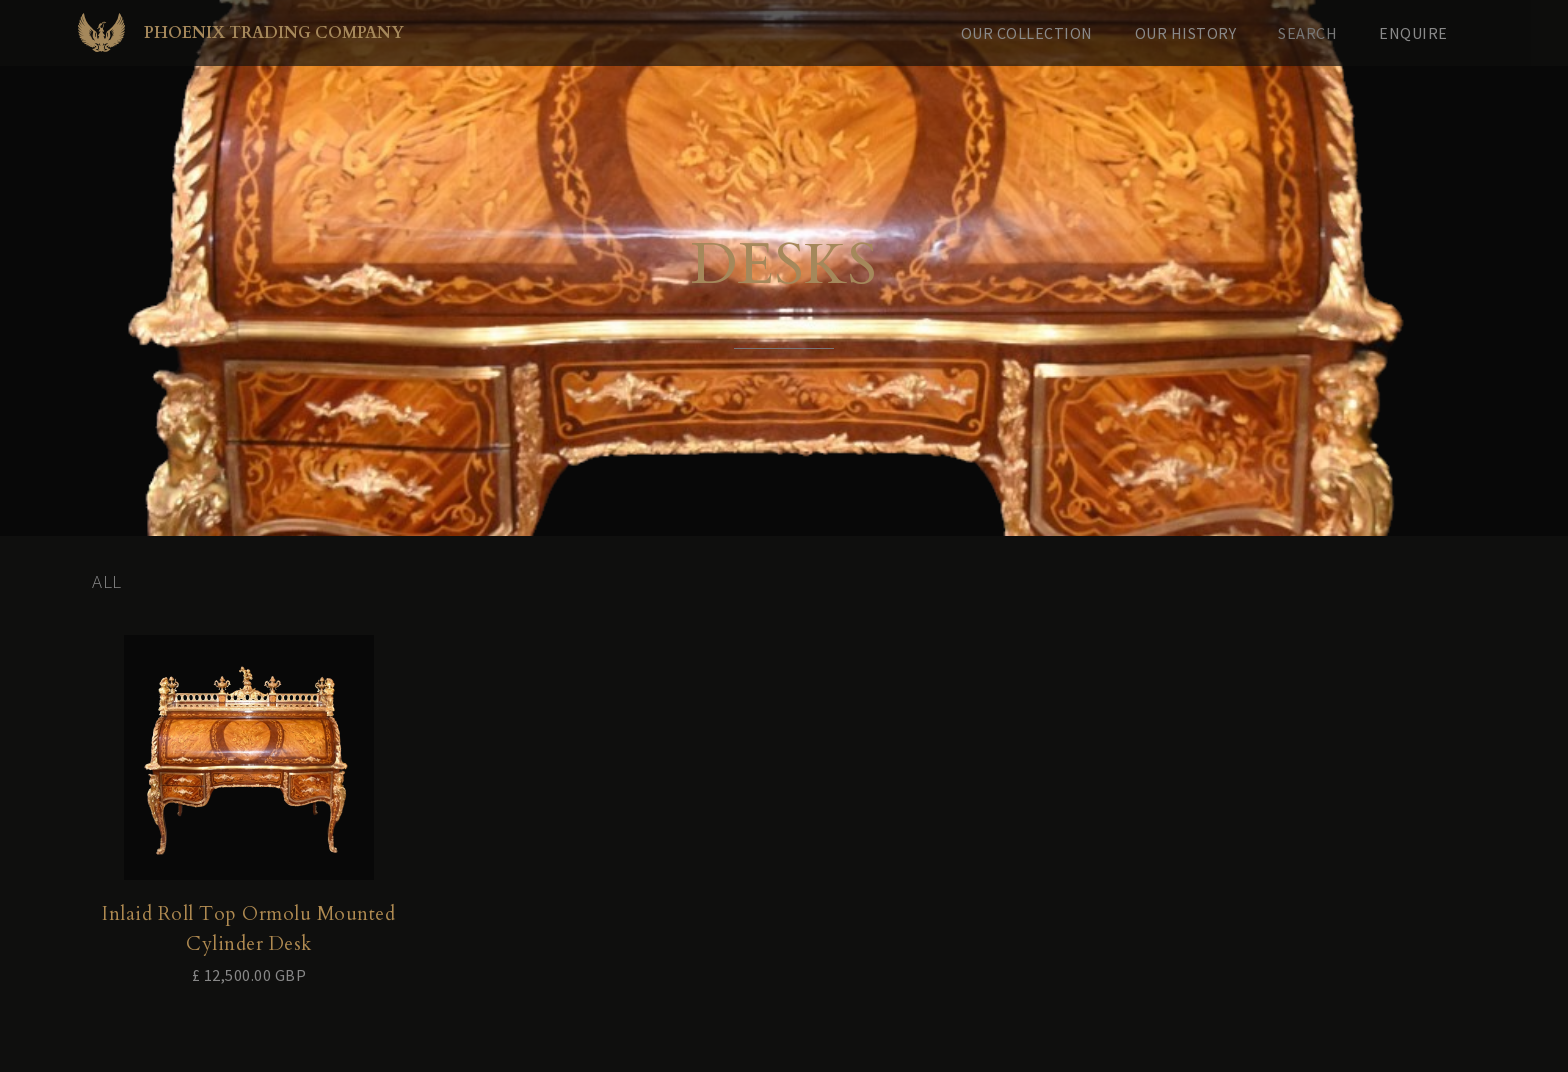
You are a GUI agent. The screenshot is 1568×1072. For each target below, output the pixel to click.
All (107, 581)
